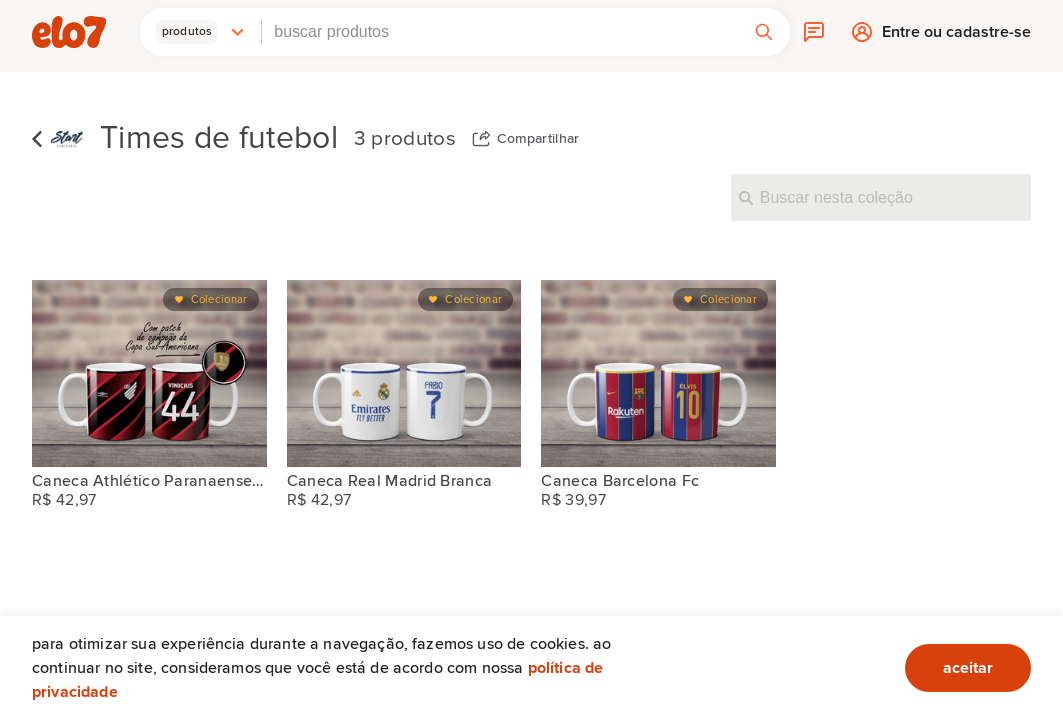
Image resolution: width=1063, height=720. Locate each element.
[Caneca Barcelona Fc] (658, 373)
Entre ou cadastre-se (956, 36)
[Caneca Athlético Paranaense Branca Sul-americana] (149, 373)
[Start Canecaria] (67, 139)
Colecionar (219, 299)
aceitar (968, 668)
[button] (201, 32)
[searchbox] (500, 32)
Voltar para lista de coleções (37, 139)
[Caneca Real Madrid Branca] (404, 373)
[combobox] (500, 32)
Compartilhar (538, 139)
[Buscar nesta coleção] (881, 197)
